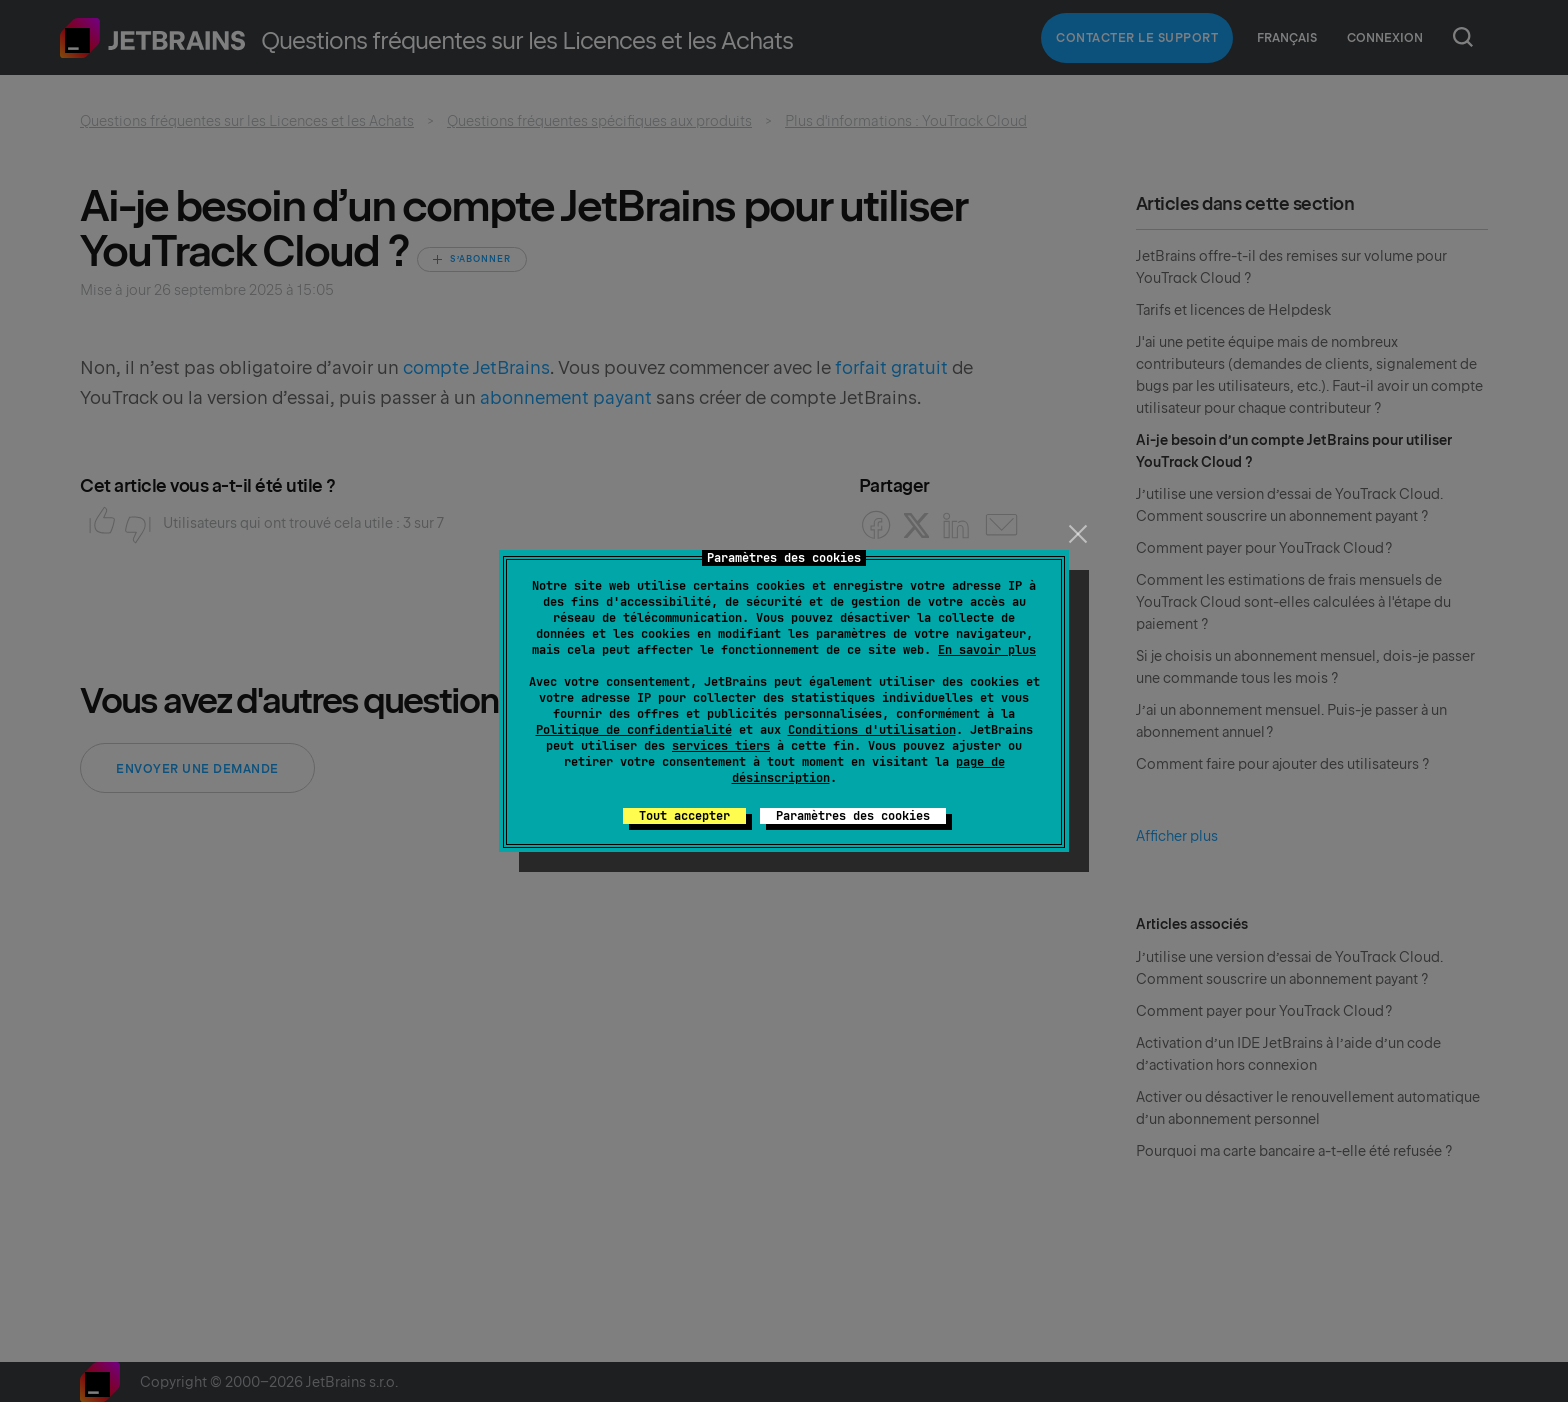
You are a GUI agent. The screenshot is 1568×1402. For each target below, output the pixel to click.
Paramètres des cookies (853, 816)
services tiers (721, 746)
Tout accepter (684, 816)
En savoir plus (987, 650)
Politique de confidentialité (634, 730)
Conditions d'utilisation (872, 730)
